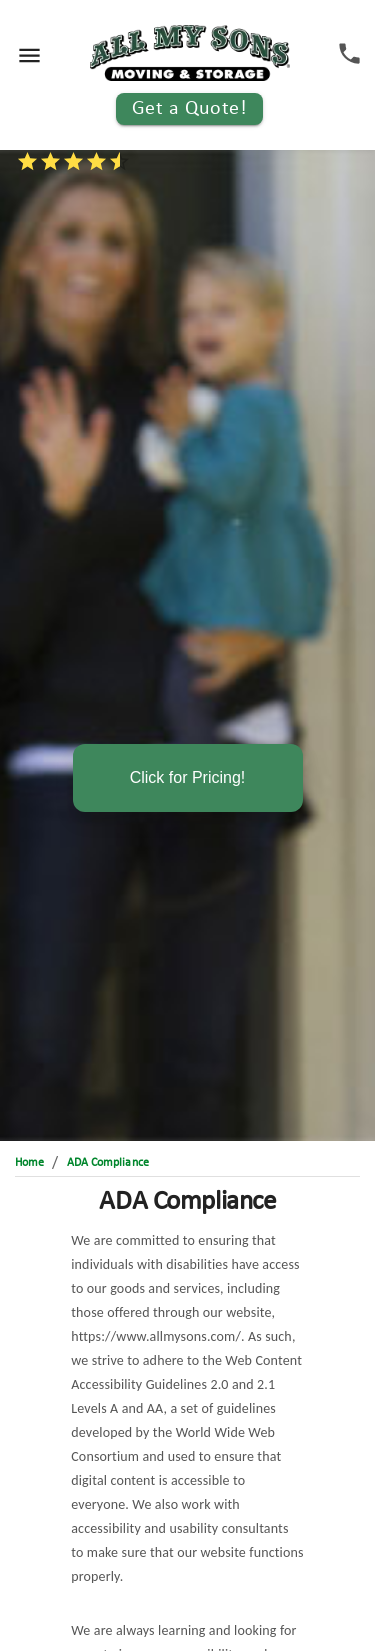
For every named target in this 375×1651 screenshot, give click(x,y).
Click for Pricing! (188, 777)
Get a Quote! (190, 109)
